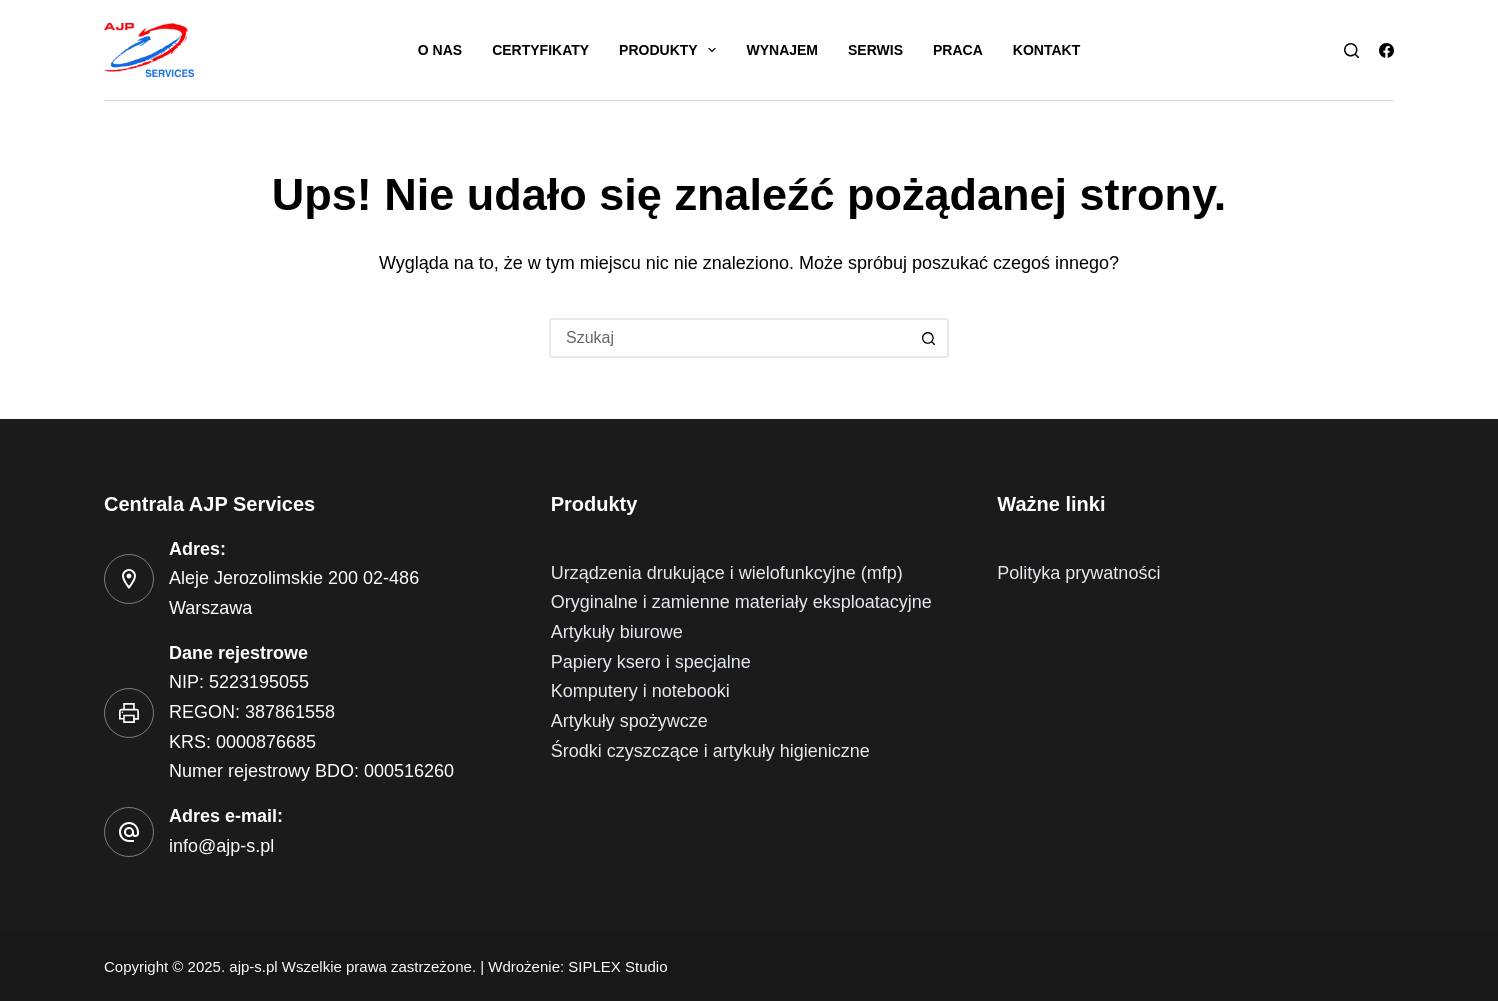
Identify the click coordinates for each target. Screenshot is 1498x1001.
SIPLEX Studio (617, 966)
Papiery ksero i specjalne (651, 662)
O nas (440, 50)
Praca (958, 50)
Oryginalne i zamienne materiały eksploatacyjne (741, 602)
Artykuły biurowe (617, 632)
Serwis (875, 50)
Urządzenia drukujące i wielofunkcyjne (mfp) (727, 573)
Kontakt (1046, 50)
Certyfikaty (540, 50)
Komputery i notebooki (640, 691)
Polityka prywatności (1078, 573)
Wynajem (782, 50)
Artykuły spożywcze (629, 721)
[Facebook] (1386, 50)
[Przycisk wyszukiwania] (929, 338)
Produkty (671, 50)
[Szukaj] (1351, 50)
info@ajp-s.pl (221, 846)
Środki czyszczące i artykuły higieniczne (710, 751)
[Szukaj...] (729, 338)
